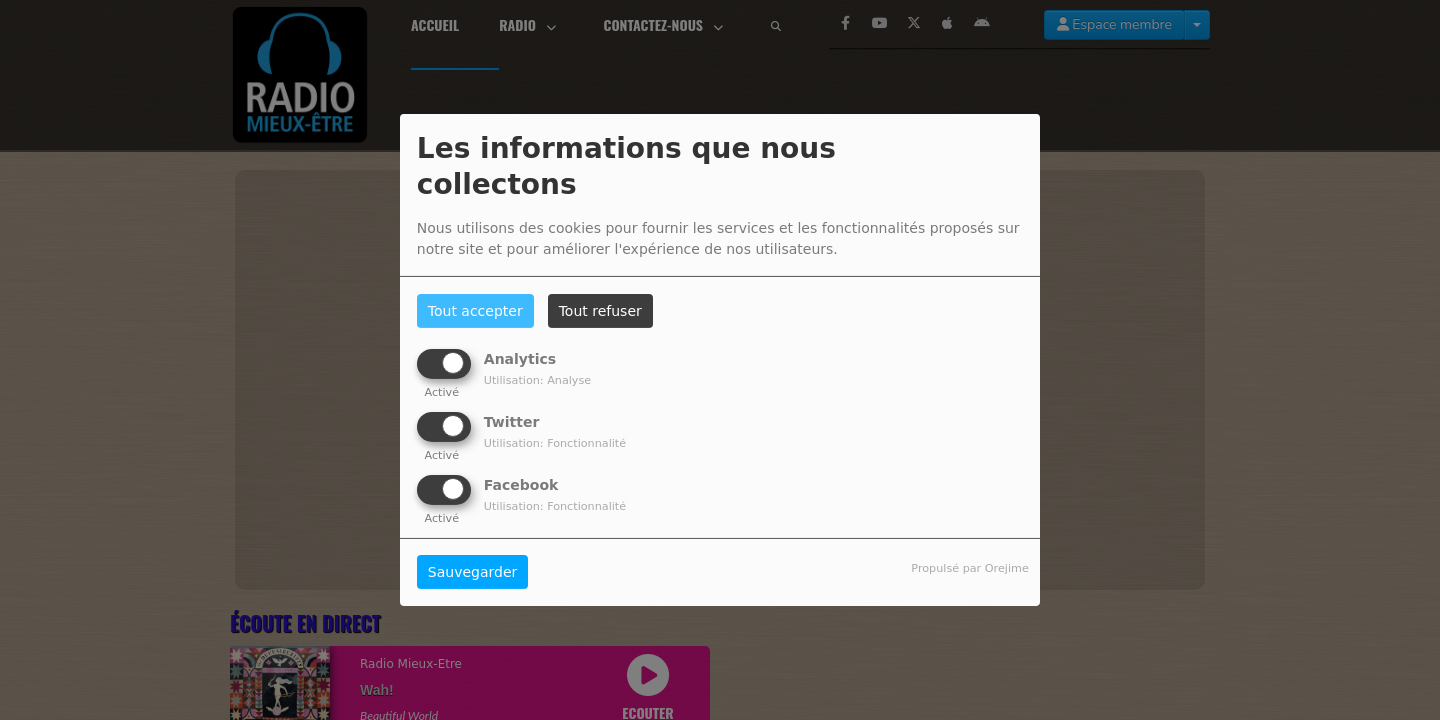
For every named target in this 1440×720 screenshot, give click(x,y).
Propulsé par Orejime (969, 568)
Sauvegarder (472, 572)
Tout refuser (600, 311)
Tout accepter (475, 311)
